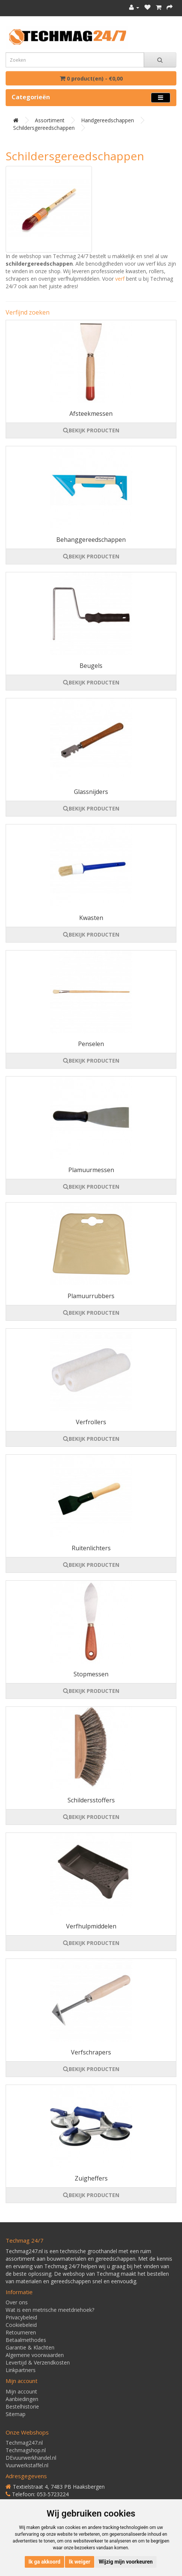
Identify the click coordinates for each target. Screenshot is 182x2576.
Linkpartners (21, 2370)
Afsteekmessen (91, 413)
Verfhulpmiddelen (91, 1926)
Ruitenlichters (91, 1548)
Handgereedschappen (107, 120)
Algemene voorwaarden (35, 2355)
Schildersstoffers (91, 1800)
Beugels (91, 665)
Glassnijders (91, 792)
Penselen (91, 1044)
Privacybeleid (21, 2317)
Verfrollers (91, 1422)
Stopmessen (91, 1674)
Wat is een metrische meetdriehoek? (50, 2309)
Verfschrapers (91, 2052)
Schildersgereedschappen (44, 127)
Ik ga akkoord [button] (44, 2562)
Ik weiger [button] (79, 2562)
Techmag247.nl (24, 2442)
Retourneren (21, 2332)
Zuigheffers (91, 2178)
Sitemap (16, 2414)
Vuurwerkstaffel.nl (27, 2465)
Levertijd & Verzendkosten (38, 2362)
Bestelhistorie (22, 2406)
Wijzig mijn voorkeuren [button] (126, 2562)
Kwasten (91, 918)
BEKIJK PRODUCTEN (91, 430)
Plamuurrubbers (91, 1296)
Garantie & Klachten (30, 2347)
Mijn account (21, 2391)
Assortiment (50, 120)
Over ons (17, 2302)
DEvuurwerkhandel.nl (31, 2457)
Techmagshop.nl (26, 2450)
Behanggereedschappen (91, 539)
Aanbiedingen (22, 2399)
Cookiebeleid (21, 2324)
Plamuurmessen (91, 1170)
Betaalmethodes (26, 2339)
